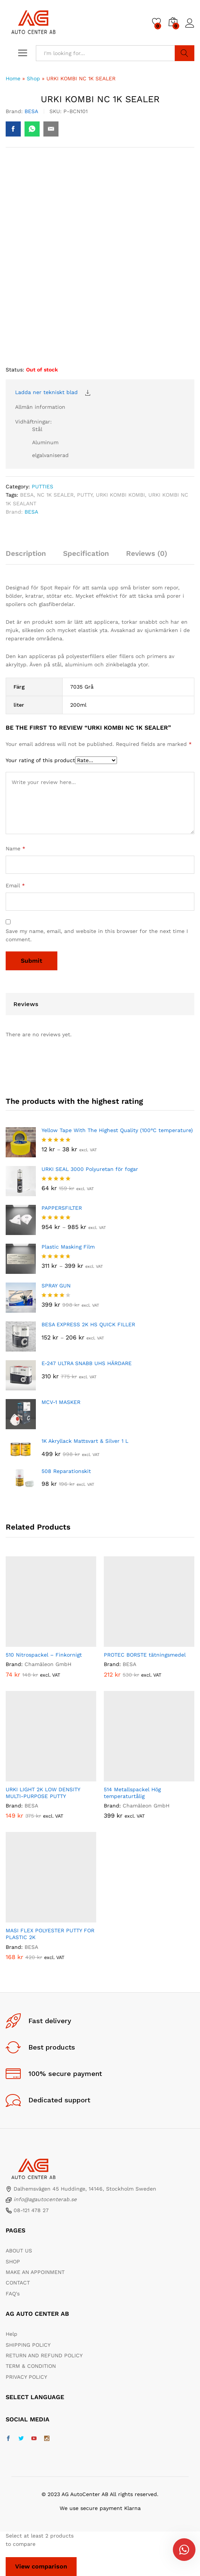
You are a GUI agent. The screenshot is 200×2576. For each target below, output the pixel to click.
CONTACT (18, 2283)
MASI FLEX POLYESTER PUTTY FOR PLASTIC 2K (50, 1933)
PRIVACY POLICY (26, 2377)
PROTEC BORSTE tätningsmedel (145, 1655)
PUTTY (84, 495)
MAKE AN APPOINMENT (35, 2272)
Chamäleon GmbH (48, 1664)
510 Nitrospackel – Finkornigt (44, 1655)
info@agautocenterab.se (45, 2199)
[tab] (30, 557)
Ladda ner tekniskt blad (46, 392)
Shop (33, 78)
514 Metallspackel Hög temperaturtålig (132, 1792)
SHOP (13, 2261)
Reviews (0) (146, 553)
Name (15, 848)
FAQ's (13, 2294)
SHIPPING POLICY (28, 2345)
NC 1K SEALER (55, 495)
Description (26, 553)
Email (15, 885)
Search (185, 53)
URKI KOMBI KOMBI (120, 495)
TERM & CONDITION (31, 2366)
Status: (15, 370)
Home (13, 78)
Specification (86, 553)
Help (11, 2334)
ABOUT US (19, 2251)
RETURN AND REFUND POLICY (44, 2355)
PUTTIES (42, 486)
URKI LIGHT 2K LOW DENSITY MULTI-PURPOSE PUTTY (43, 1792)
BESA (31, 111)
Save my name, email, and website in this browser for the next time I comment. (97, 935)
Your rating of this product (40, 760)
